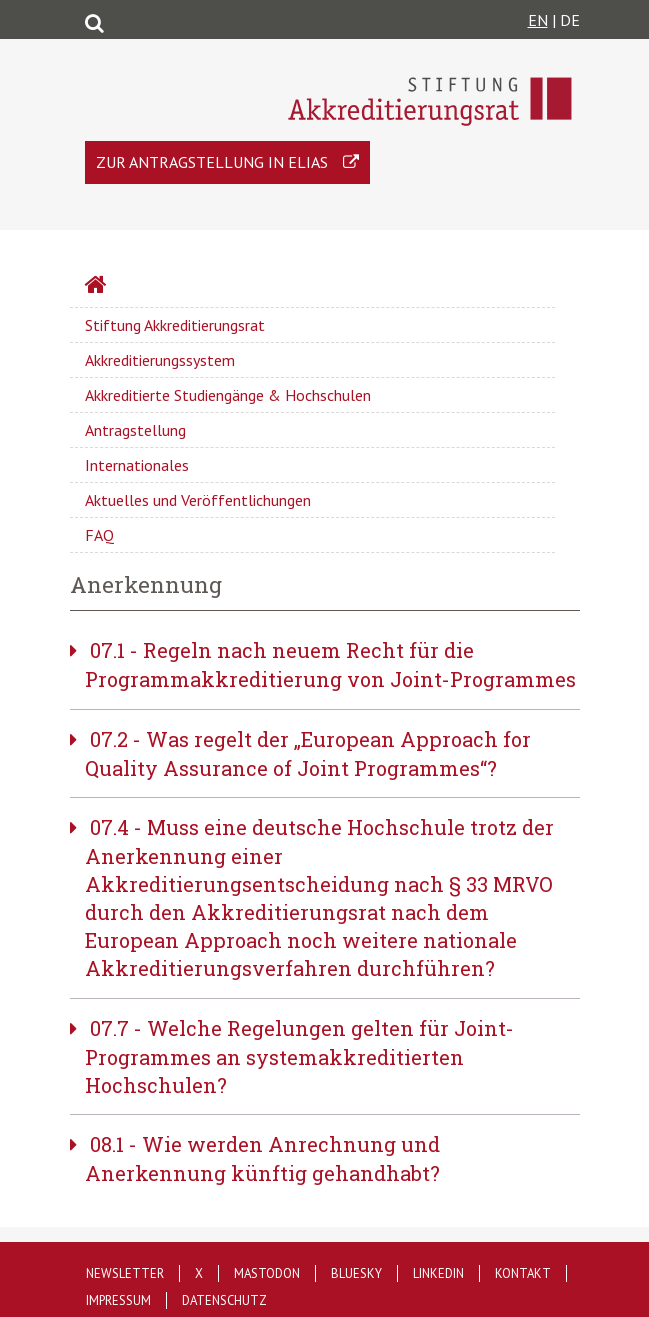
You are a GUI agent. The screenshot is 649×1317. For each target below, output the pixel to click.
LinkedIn (438, 1273)
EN (538, 20)
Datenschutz (224, 1300)
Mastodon (267, 1273)
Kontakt (523, 1273)
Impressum (118, 1300)
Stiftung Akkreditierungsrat (175, 325)
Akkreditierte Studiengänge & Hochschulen (228, 395)
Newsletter (125, 1273)
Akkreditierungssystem (160, 360)
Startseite (148, 287)
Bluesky (356, 1273)
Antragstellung (135, 430)
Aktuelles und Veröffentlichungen (198, 500)
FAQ (99, 535)
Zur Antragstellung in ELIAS (212, 162)
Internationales (137, 465)
